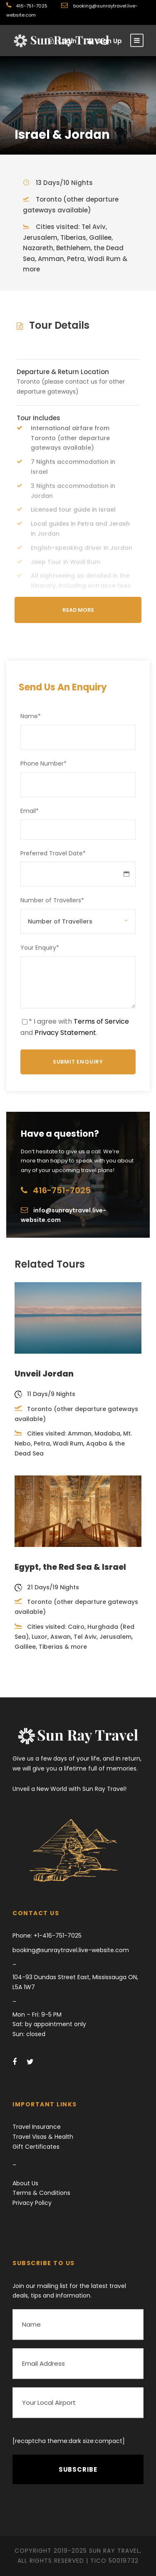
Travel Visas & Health (42, 2137)
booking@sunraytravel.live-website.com (70, 1950)
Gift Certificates (35, 2147)
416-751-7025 (31, 5)
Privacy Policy (32, 2203)
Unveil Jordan (44, 1373)
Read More (78, 609)
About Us (25, 2183)
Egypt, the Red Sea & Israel (70, 1567)
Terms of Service (101, 1021)
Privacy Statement (65, 1032)
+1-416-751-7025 (57, 1935)
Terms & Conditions (41, 2193)
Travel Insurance (36, 2127)
